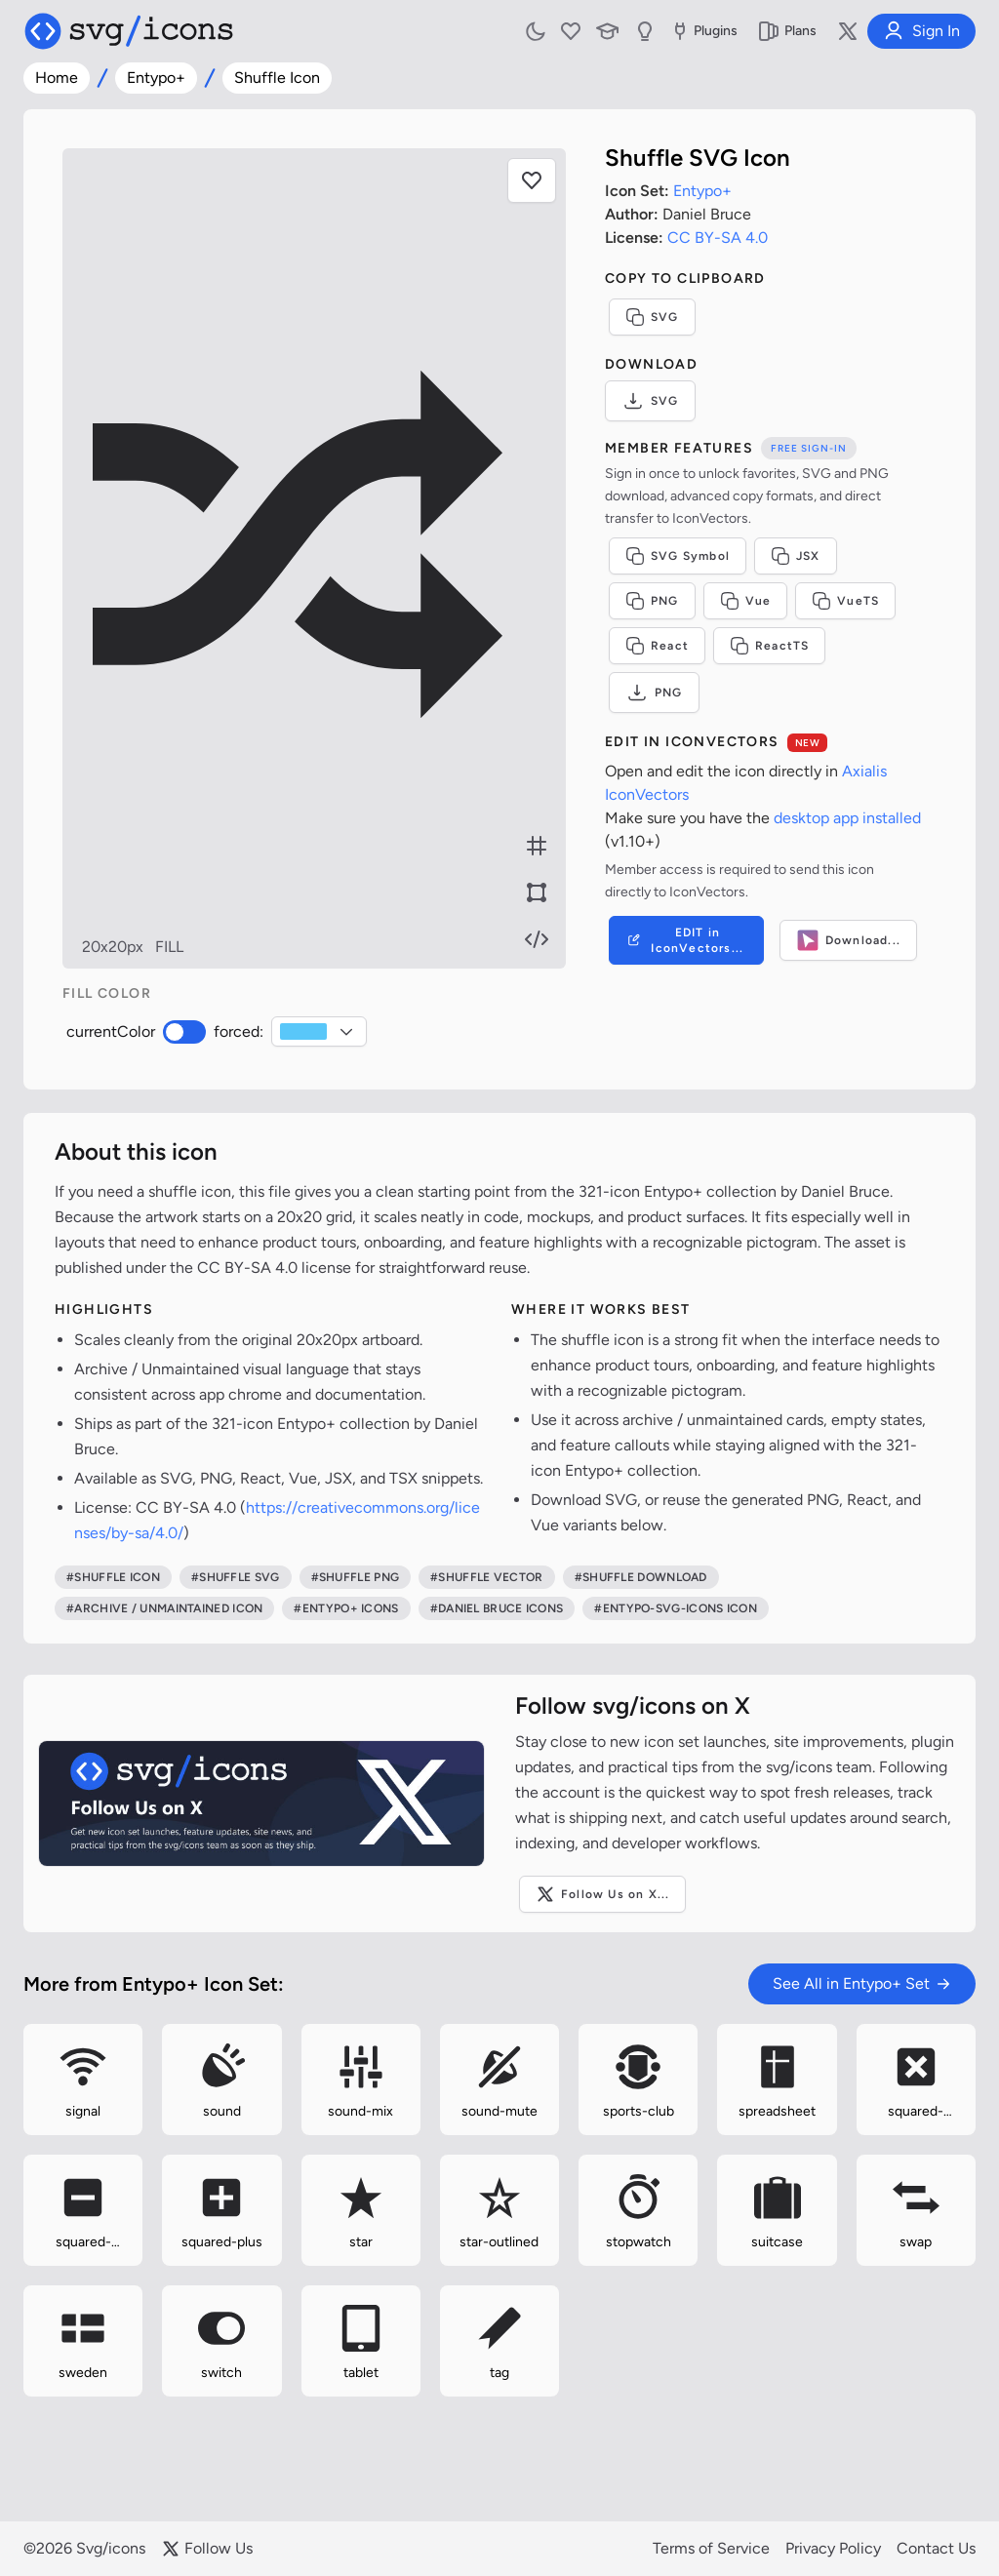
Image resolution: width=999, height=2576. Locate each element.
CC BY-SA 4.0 (717, 237)
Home (56, 77)
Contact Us (936, 2548)
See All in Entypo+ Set (862, 1983)
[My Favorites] (570, 31)
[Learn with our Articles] (607, 31)
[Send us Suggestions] (644, 31)
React (657, 645)
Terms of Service (711, 2548)
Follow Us (207, 2548)
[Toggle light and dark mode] (535, 31)
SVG (652, 317)
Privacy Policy (833, 2548)
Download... (848, 940)
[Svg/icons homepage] (128, 31)
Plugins (703, 31)
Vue (746, 601)
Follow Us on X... (602, 1894)
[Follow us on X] (847, 31)
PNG (652, 601)
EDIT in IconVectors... (684, 940)
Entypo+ (156, 77)
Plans (787, 31)
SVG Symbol (677, 556)
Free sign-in (809, 448)
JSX (795, 556)
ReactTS (769, 645)
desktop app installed (847, 818)
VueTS (845, 601)
